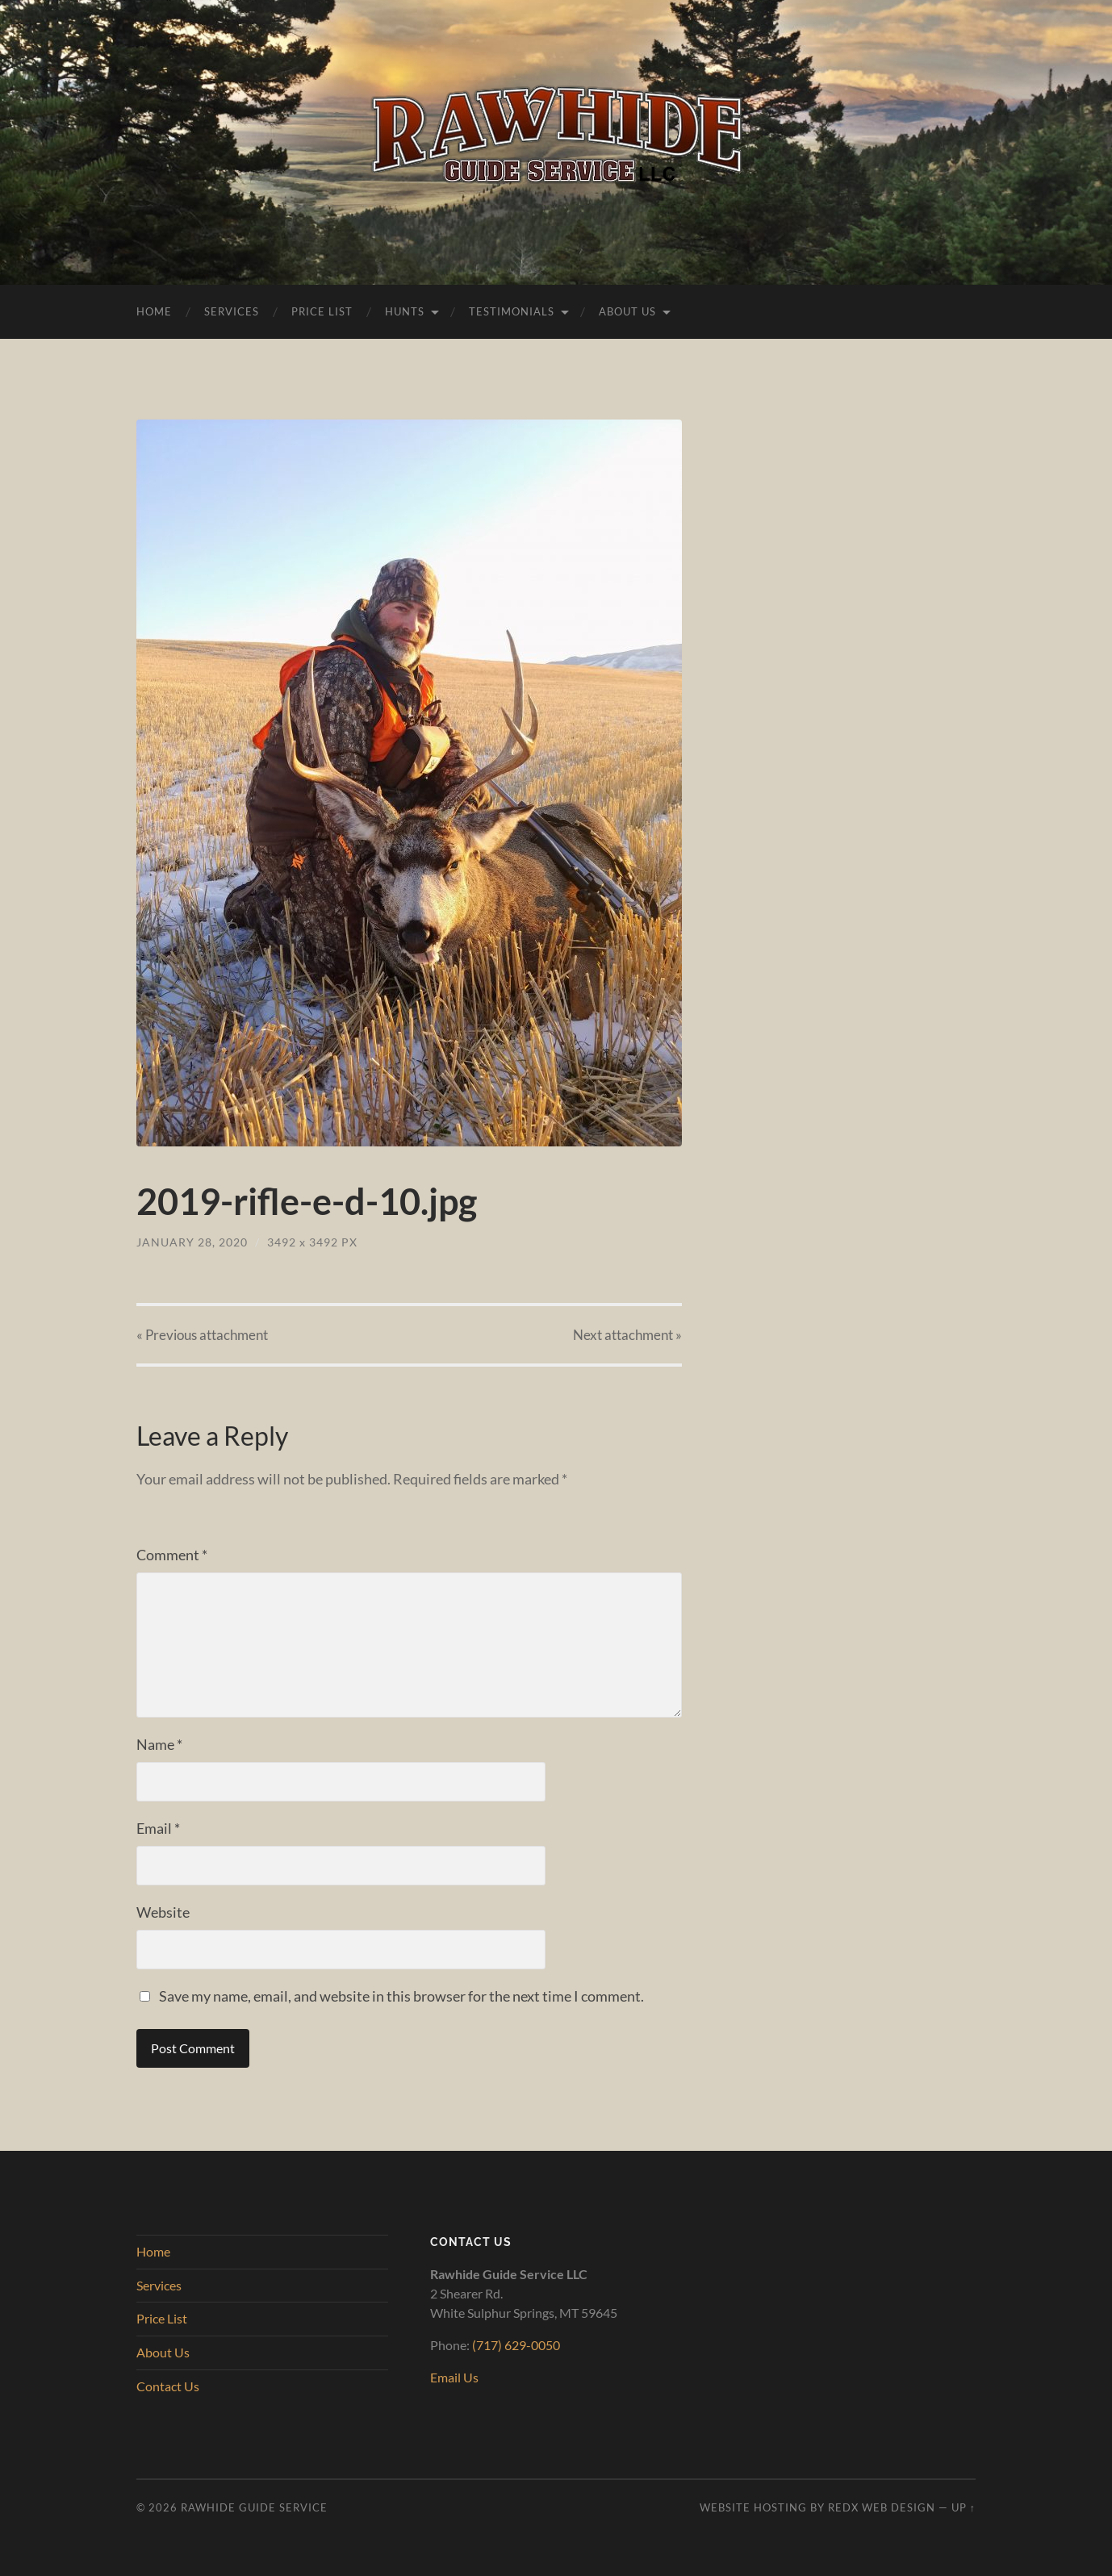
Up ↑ (963, 2507)
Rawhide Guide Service (254, 2507)
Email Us (454, 2377)
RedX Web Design (881, 2507)
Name (159, 1744)
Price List (322, 311)
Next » (627, 1334)
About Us (627, 311)
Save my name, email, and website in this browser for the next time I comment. (401, 1996)
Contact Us (167, 2386)
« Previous (202, 1334)
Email (158, 1828)
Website (163, 1912)
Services (231, 311)
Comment (171, 1555)
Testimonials (511, 311)
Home (154, 311)
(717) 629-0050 (516, 2345)
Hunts (404, 311)
